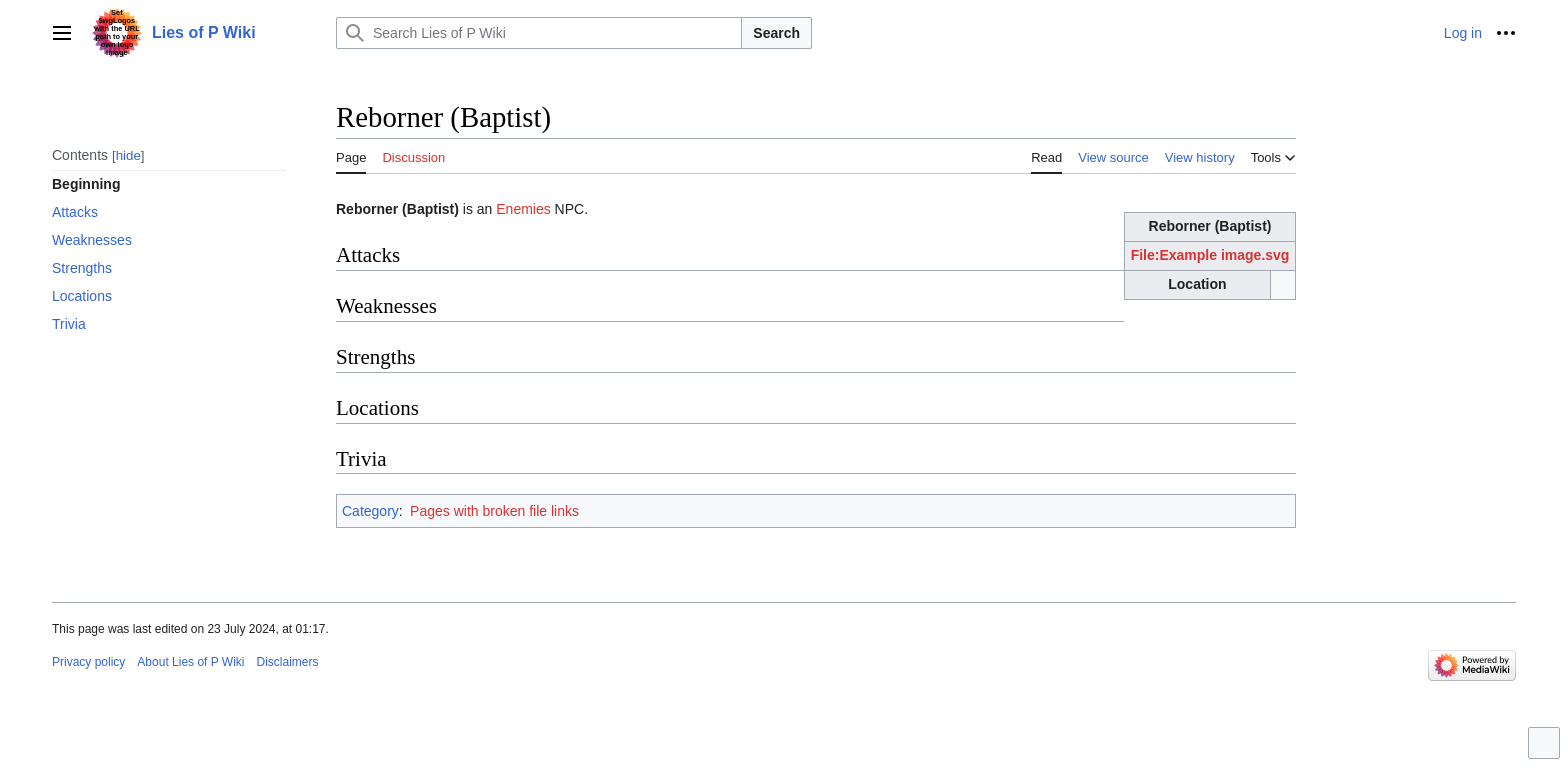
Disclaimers (288, 662)
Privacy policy (88, 662)
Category (370, 511)
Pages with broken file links (494, 511)
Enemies (523, 209)
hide (128, 155)
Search (776, 33)
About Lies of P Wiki (190, 662)
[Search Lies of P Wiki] (539, 33)
